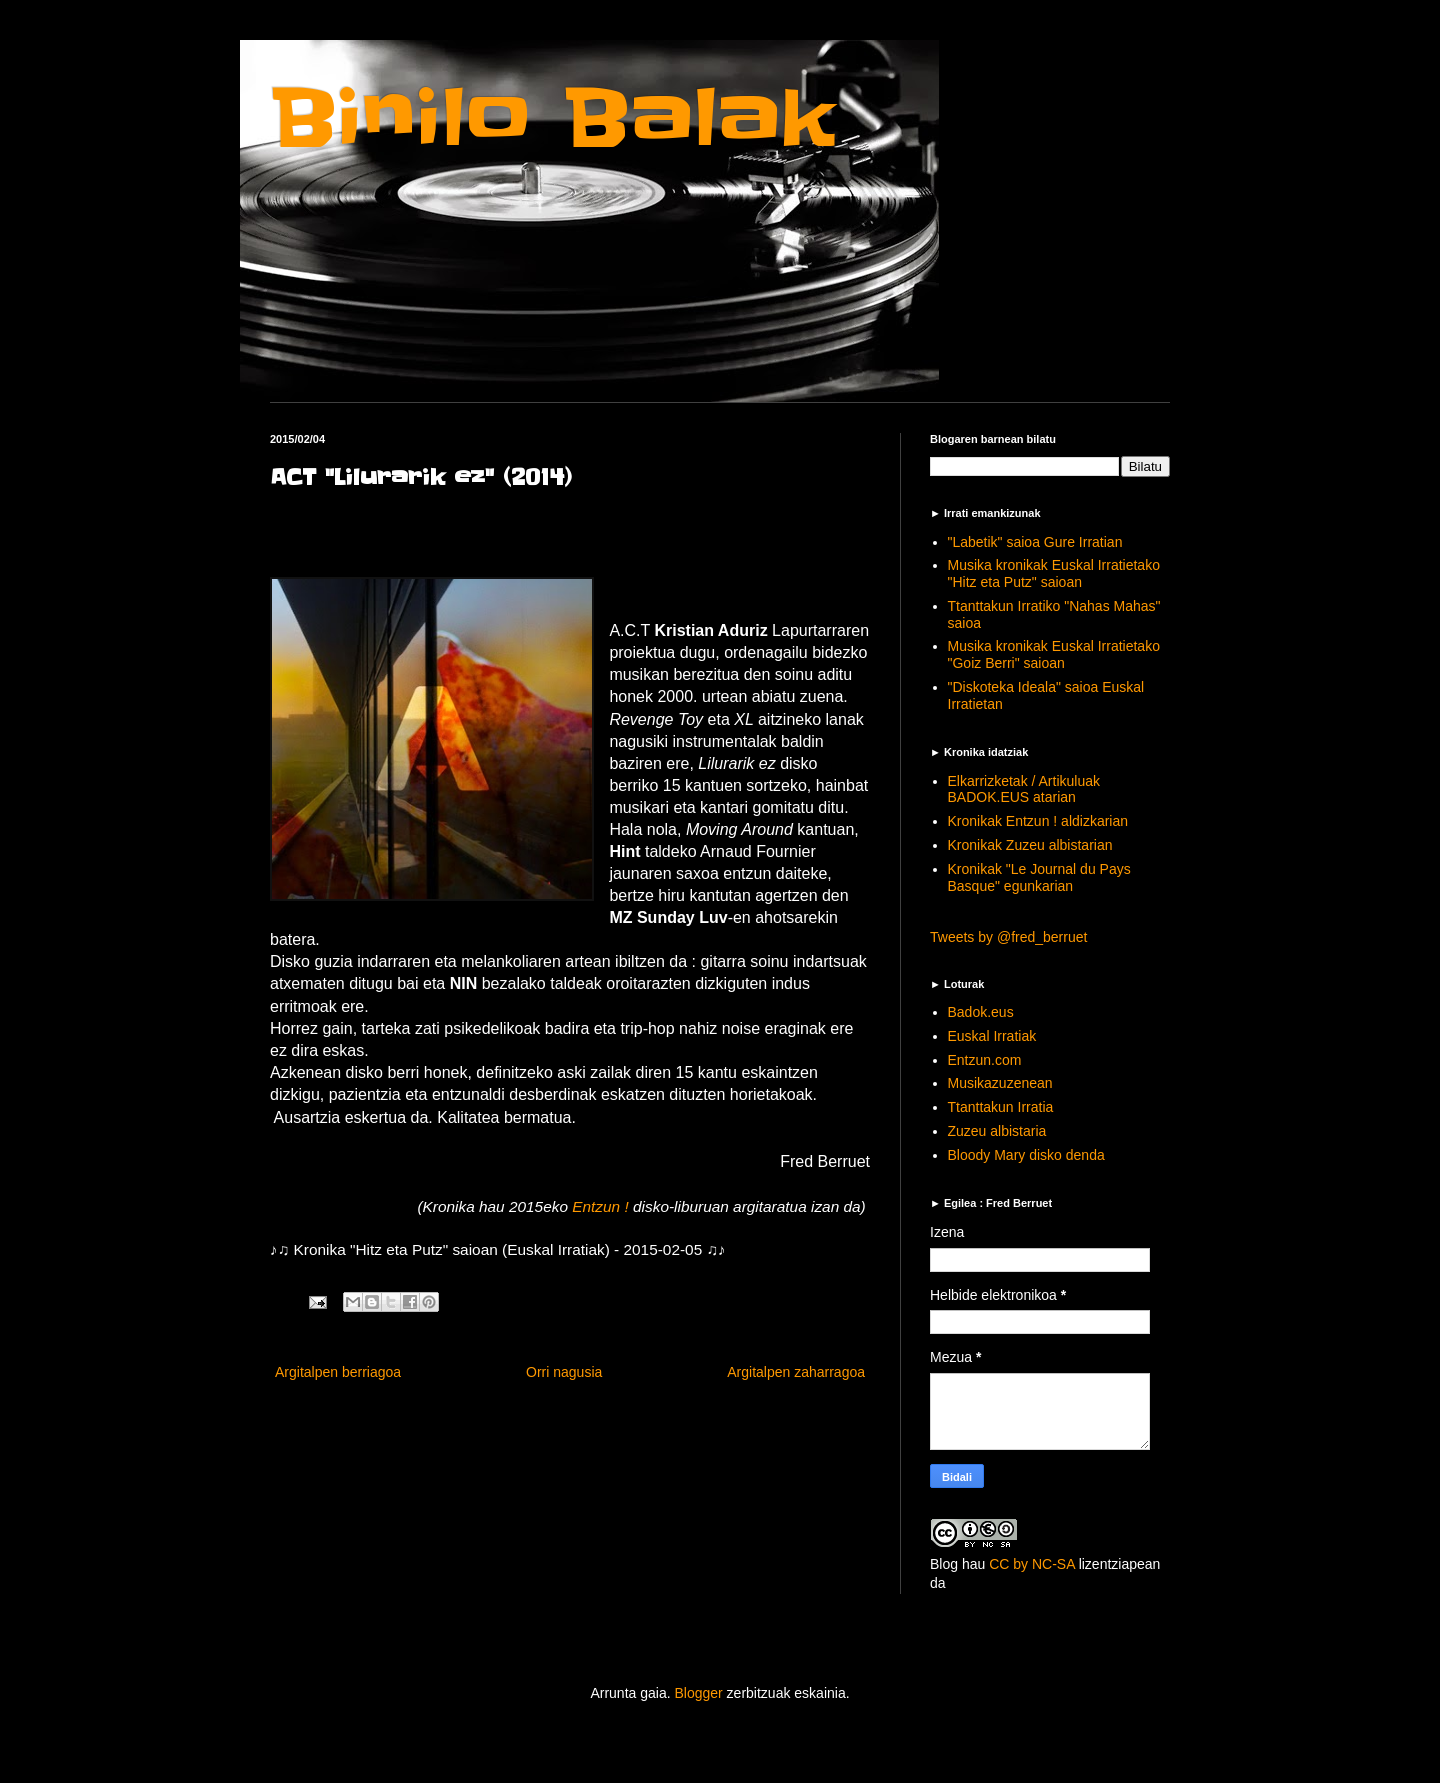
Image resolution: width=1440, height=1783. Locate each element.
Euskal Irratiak (992, 1036)
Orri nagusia (564, 1372)
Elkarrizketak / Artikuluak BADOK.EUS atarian (1024, 789)
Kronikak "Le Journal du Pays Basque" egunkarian (1039, 877)
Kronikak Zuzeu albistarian (1030, 845)
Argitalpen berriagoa (338, 1372)
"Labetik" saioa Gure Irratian (1035, 542)
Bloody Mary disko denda (1026, 1155)
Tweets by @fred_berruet (1008, 937)
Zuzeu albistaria (997, 1131)
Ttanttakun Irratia (1001, 1107)
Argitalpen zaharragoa (796, 1372)
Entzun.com (985, 1060)
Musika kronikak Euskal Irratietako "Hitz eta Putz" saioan (1054, 573)
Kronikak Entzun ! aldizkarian (1038, 821)
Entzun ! (602, 1206)
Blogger (698, 1693)
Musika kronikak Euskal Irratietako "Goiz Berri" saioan (1054, 654)
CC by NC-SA (1032, 1564)
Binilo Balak (552, 118)
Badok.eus (981, 1012)
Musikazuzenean (1000, 1083)
